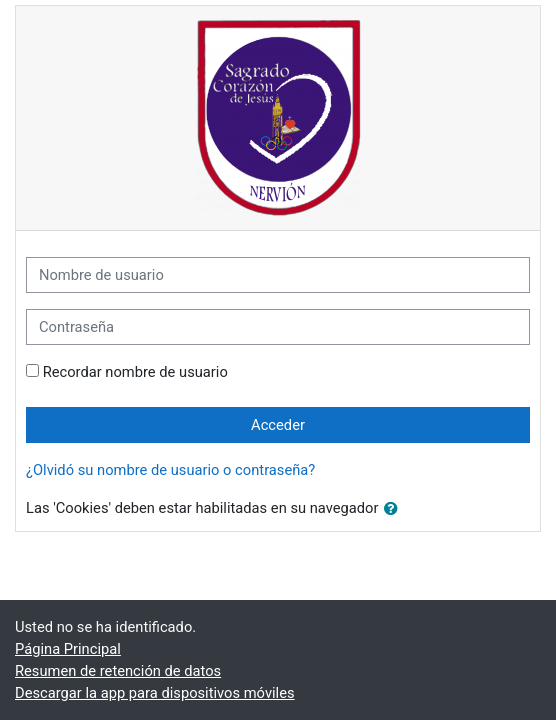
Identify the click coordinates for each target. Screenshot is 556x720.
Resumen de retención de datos (118, 671)
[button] (395, 509)
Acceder (278, 425)
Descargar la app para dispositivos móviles (155, 693)
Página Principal (68, 649)
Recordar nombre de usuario (135, 372)
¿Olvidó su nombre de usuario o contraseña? (170, 470)
